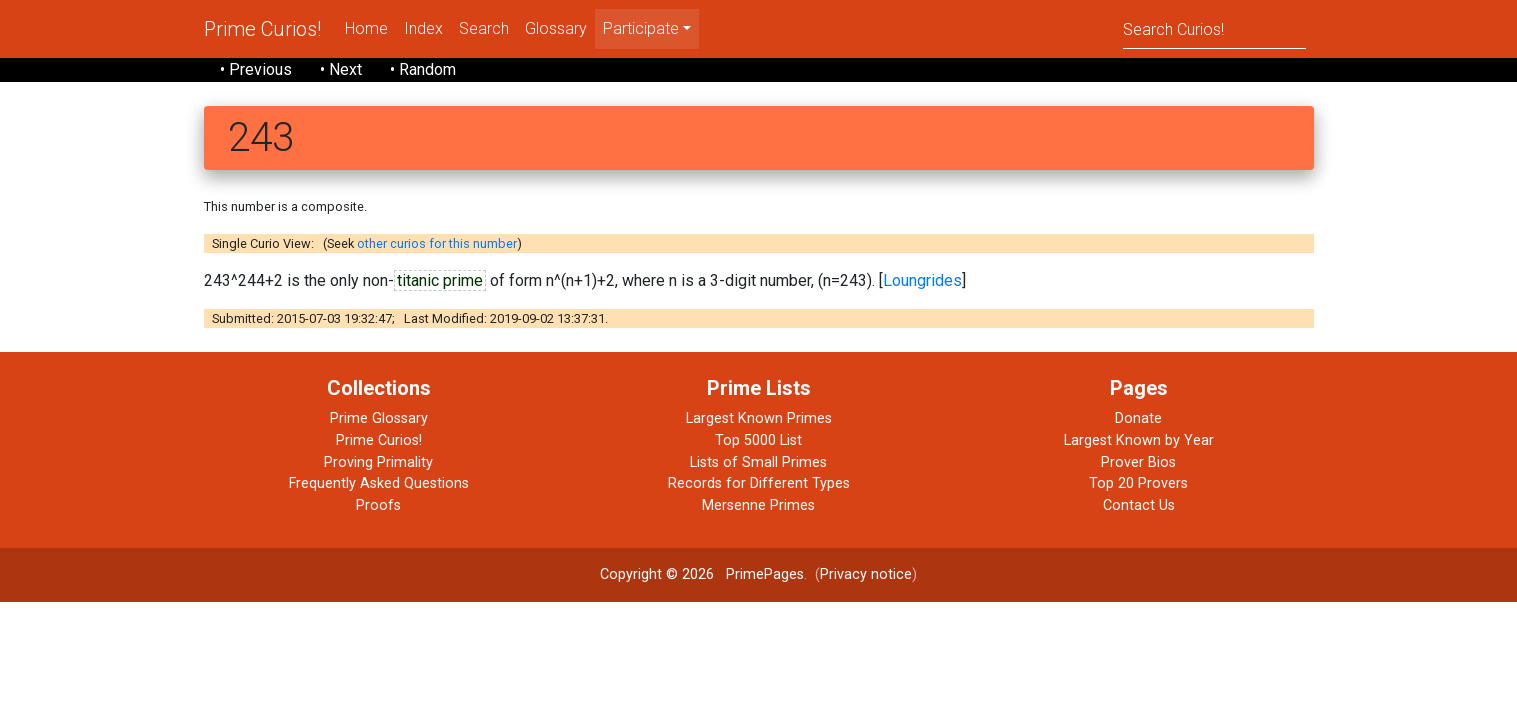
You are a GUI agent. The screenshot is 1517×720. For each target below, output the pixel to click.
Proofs (378, 505)
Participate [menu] (641, 28)
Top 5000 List (758, 440)
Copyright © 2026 (657, 574)
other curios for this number (437, 243)
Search (484, 28)
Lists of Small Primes (758, 462)
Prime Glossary (379, 418)
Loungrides (922, 280)
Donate (1138, 418)
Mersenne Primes (758, 505)
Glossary (556, 28)
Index (423, 28)
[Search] (1214, 28)
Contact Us (1139, 505)
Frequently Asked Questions (379, 483)
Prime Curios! (262, 29)
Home (366, 28)
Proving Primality (378, 462)
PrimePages (765, 574)
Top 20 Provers (1138, 483)
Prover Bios (1138, 462)
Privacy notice (866, 574)
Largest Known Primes (759, 418)
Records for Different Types (759, 483)
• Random (423, 69)
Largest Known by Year (1139, 440)
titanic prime (440, 280)
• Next (341, 69)
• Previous (256, 69)
